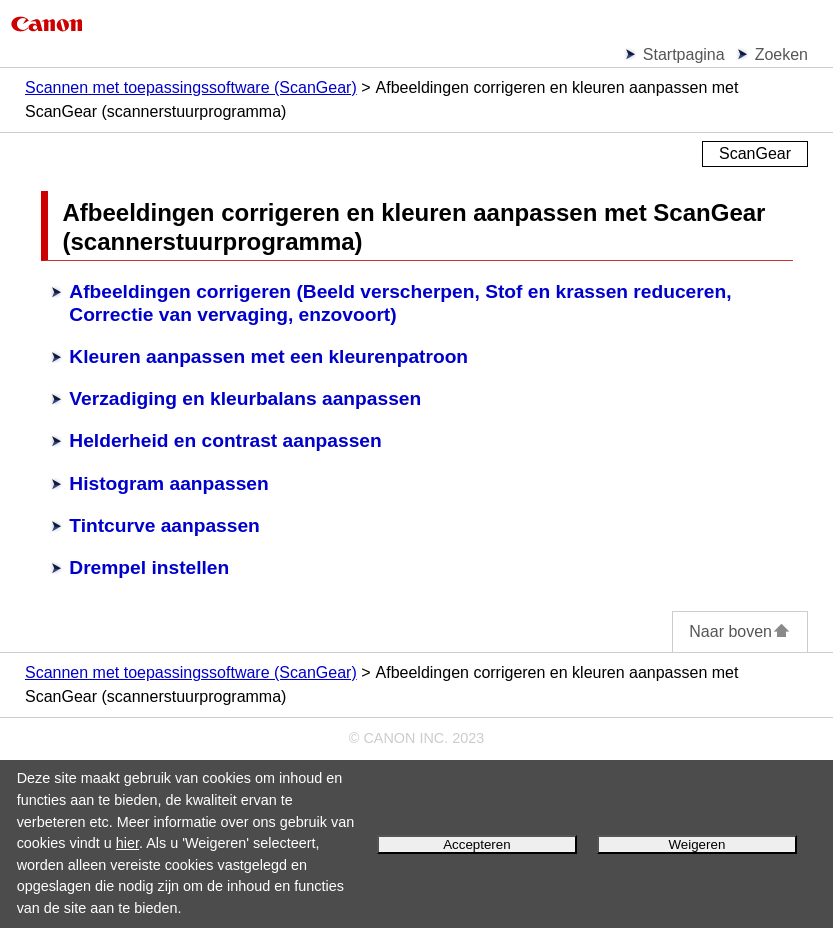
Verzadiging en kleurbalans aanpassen (245, 398)
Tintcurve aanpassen (164, 525)
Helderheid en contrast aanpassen (225, 440)
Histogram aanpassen (168, 483)
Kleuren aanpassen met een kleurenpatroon (268, 356)
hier (127, 843)
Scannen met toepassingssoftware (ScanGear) (191, 87)
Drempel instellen (149, 567)
